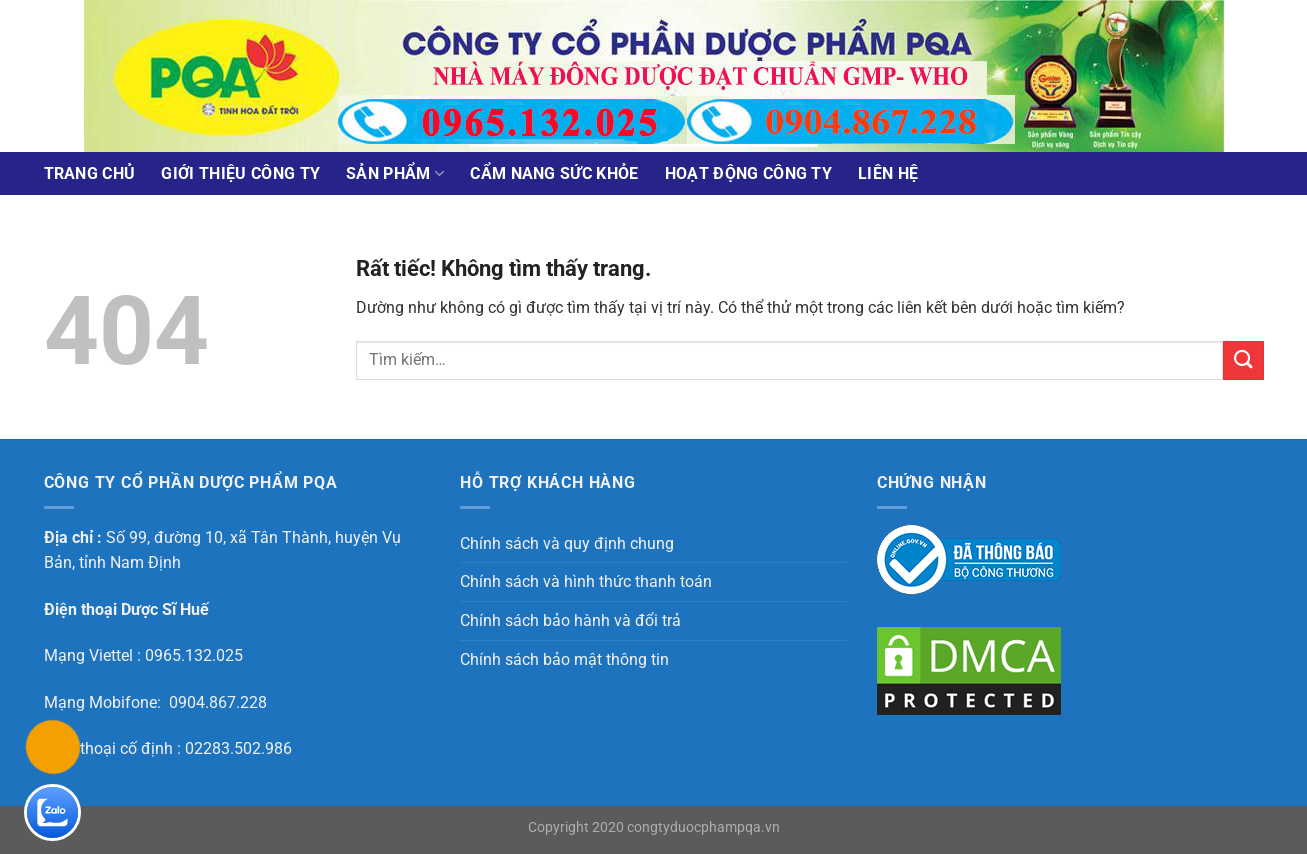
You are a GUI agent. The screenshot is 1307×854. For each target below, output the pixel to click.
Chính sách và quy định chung (567, 543)
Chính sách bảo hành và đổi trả (570, 620)
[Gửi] (1243, 360)
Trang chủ (90, 173)
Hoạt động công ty (748, 173)
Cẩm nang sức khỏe (554, 173)
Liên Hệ (888, 173)
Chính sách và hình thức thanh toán (586, 581)
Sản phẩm (395, 174)
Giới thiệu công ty (240, 173)
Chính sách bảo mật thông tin (564, 659)
